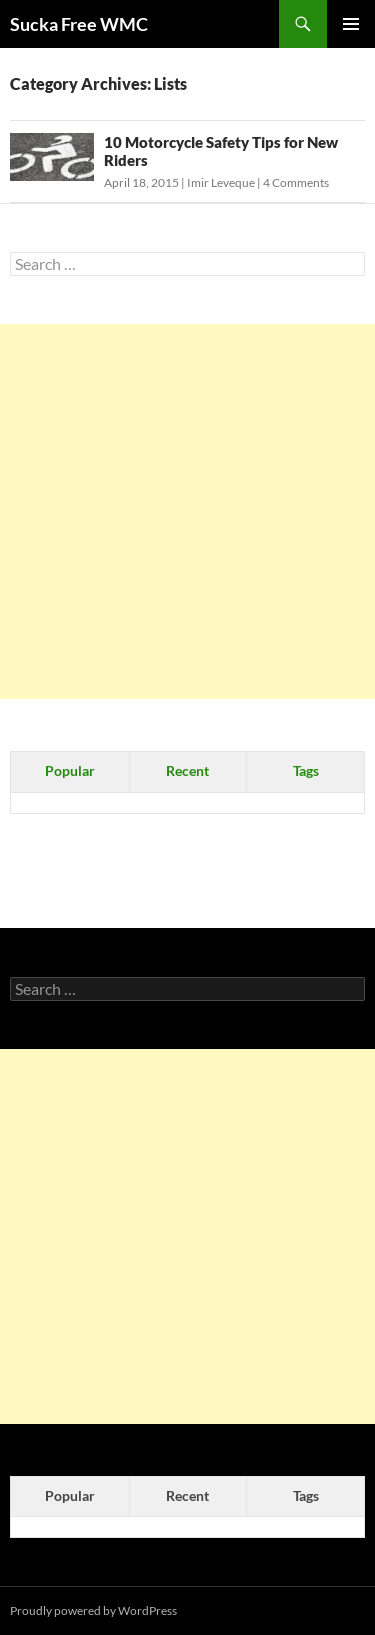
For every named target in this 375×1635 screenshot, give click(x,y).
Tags (306, 770)
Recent (187, 770)
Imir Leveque (221, 182)
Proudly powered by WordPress (93, 1610)
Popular (70, 770)
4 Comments (296, 182)
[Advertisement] (187, 511)
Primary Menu (351, 24)
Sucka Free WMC (79, 24)
